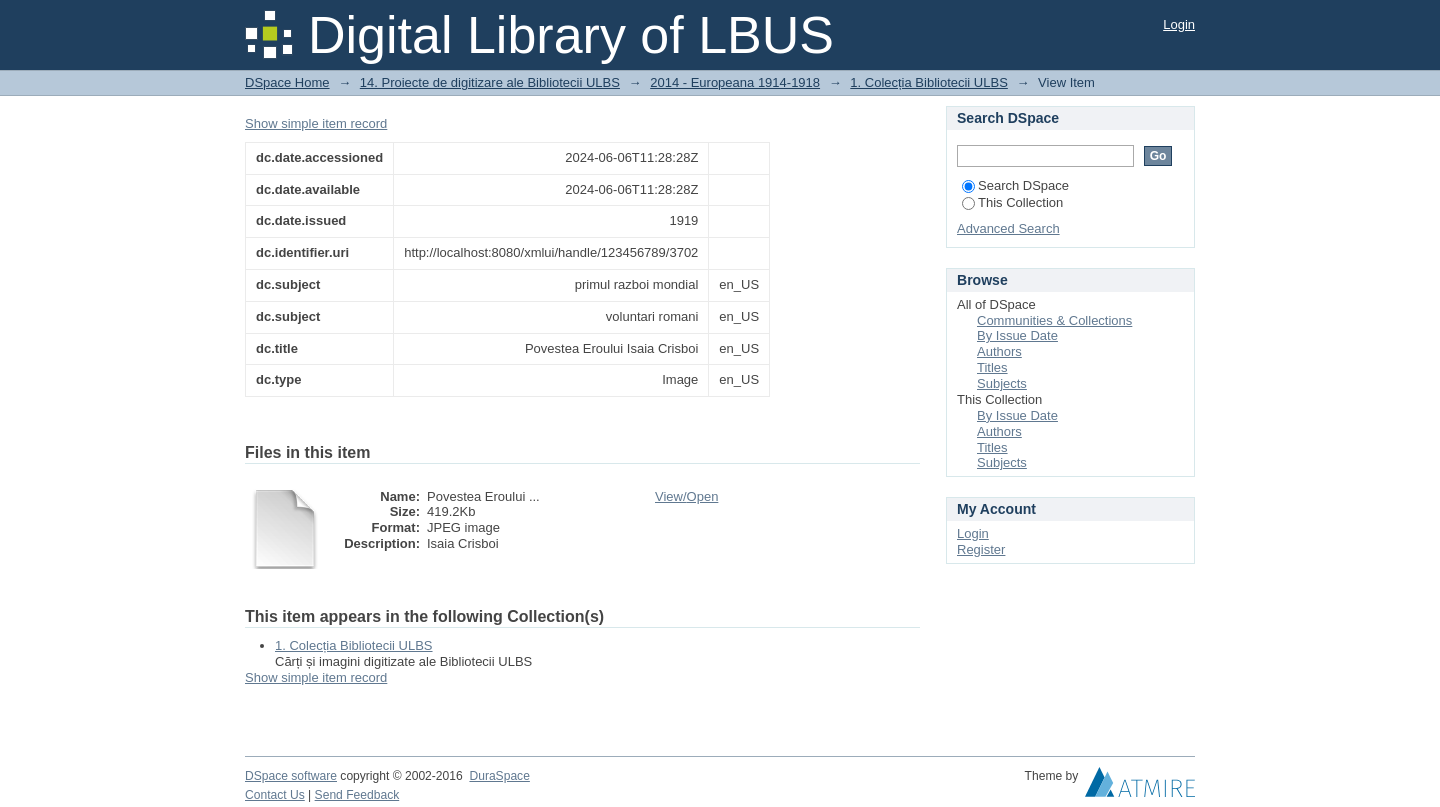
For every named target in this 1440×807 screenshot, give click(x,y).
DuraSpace (499, 776)
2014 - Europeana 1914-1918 (735, 82)
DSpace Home (287, 82)
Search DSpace (1015, 185)
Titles (992, 367)
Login (1179, 24)
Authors (999, 351)
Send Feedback (357, 795)
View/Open (686, 496)
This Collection (1012, 202)
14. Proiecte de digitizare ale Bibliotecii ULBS (490, 82)
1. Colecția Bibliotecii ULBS (929, 82)
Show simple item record (316, 123)
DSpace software (291, 776)
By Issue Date (1017, 335)
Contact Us (275, 795)
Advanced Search (1008, 228)
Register (981, 549)
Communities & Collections (1054, 320)
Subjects (1002, 383)
